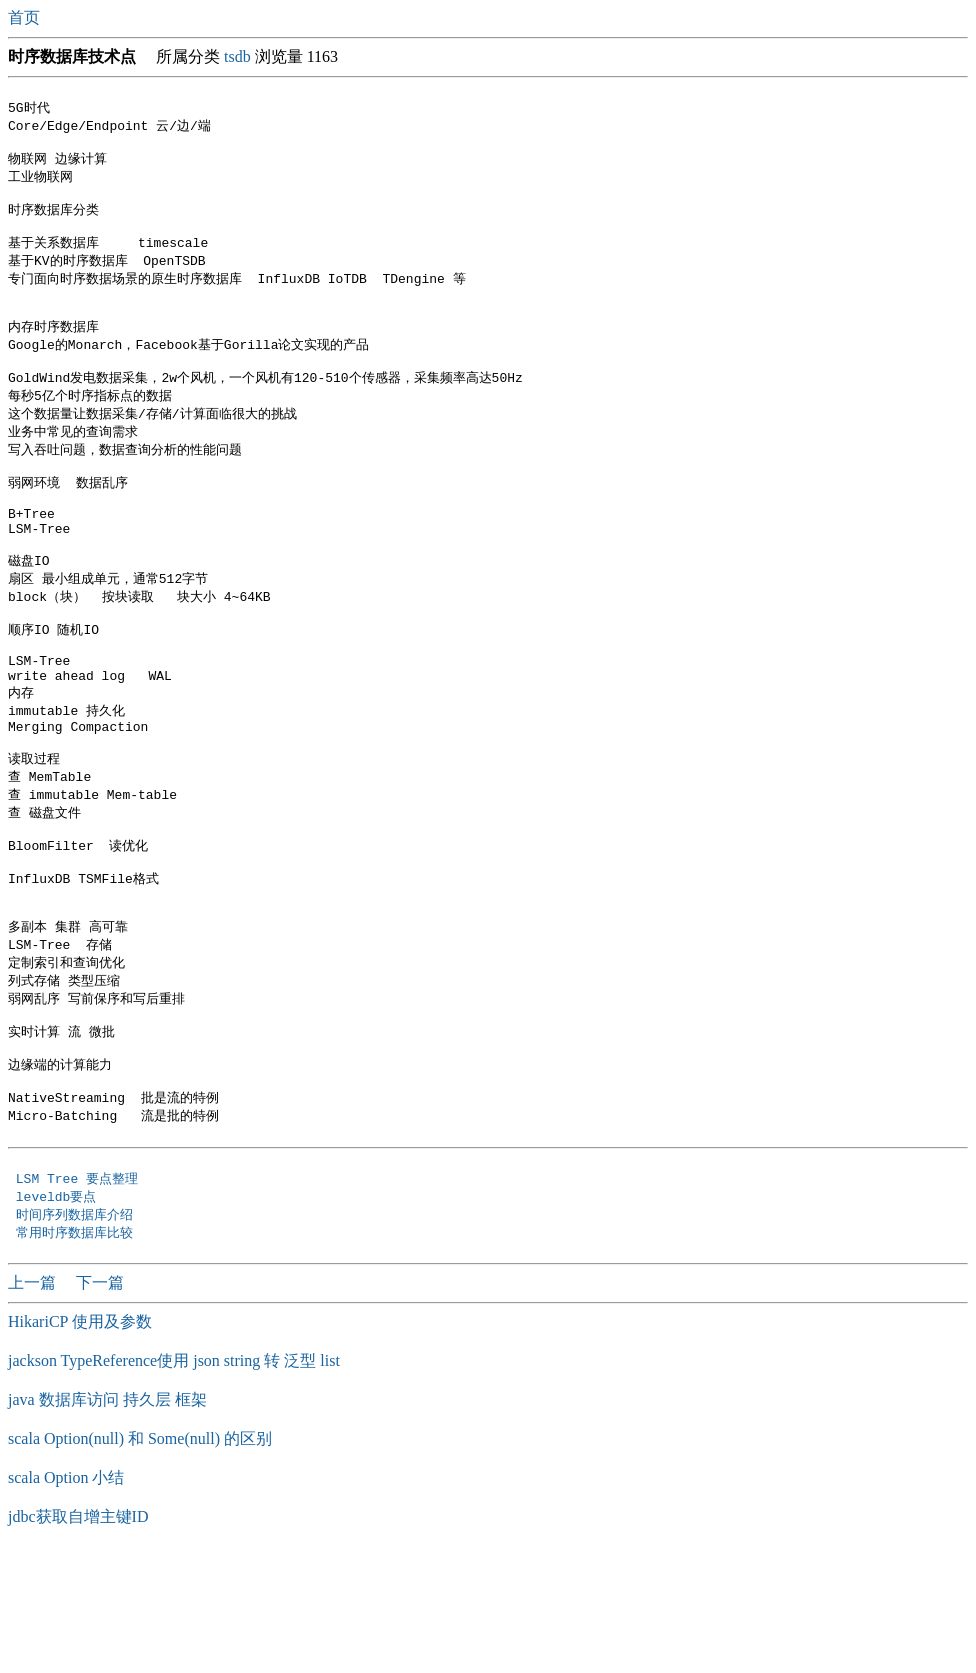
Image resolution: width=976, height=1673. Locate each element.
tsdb (237, 56)
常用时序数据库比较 (78, 1351)
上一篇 (34, 1401)
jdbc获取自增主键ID (78, 1635)
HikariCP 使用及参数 (80, 1440)
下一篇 (100, 1401)
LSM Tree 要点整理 (81, 1294)
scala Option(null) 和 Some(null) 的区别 (140, 1557)
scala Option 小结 (66, 1596)
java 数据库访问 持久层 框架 (107, 1518)
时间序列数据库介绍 (74, 1332)
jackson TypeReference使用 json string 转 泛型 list (174, 1479)
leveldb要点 (60, 1313)
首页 (26, 17)
